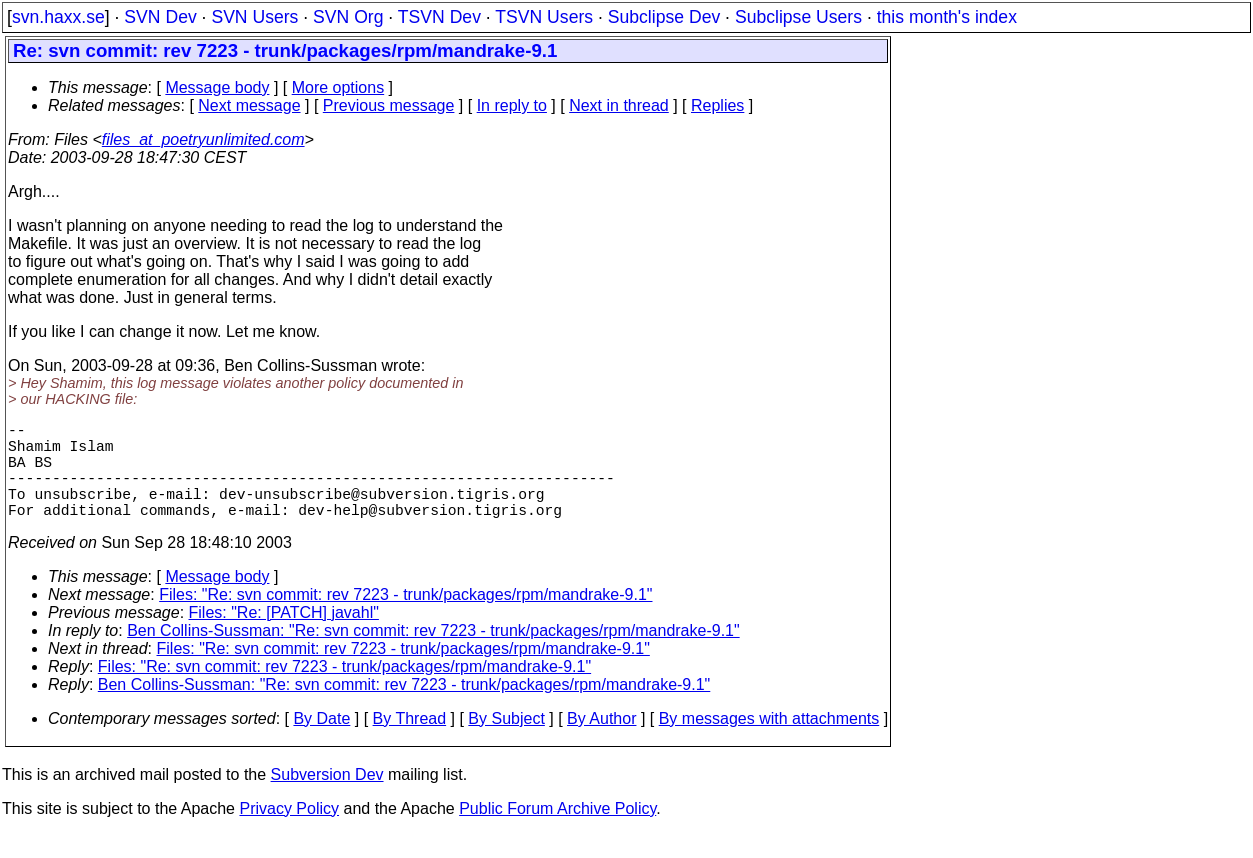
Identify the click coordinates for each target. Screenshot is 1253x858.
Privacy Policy (289, 832)
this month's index (947, 17)
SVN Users (254, 17)
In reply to (512, 105)
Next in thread (619, 105)
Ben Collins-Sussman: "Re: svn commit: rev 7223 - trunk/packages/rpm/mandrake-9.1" (433, 654)
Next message (249, 105)
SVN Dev (160, 17)
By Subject (506, 742)
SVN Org (348, 17)
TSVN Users (544, 17)
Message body (217, 87)
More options (338, 87)
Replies (717, 105)
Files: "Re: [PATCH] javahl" (284, 636)
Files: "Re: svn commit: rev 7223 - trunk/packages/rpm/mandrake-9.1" (405, 618)
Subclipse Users (798, 17)
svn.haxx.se (58, 17)
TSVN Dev (439, 17)
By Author (601, 742)
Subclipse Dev (664, 17)
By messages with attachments (769, 742)
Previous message (389, 105)
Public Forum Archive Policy (557, 832)
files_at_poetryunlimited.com (203, 139)
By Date (321, 742)
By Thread (410, 742)
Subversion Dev (327, 798)
